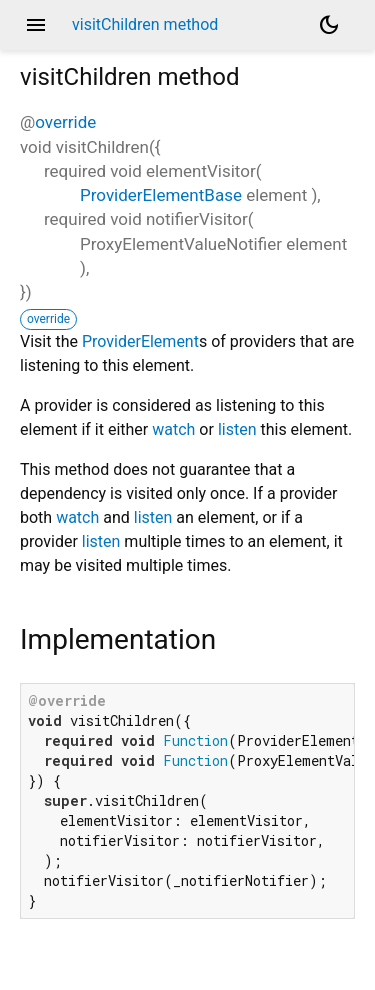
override (65, 122)
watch (173, 429)
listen (237, 429)
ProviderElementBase (161, 195)
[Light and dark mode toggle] (329, 25)
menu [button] (36, 25)
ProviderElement (140, 341)
